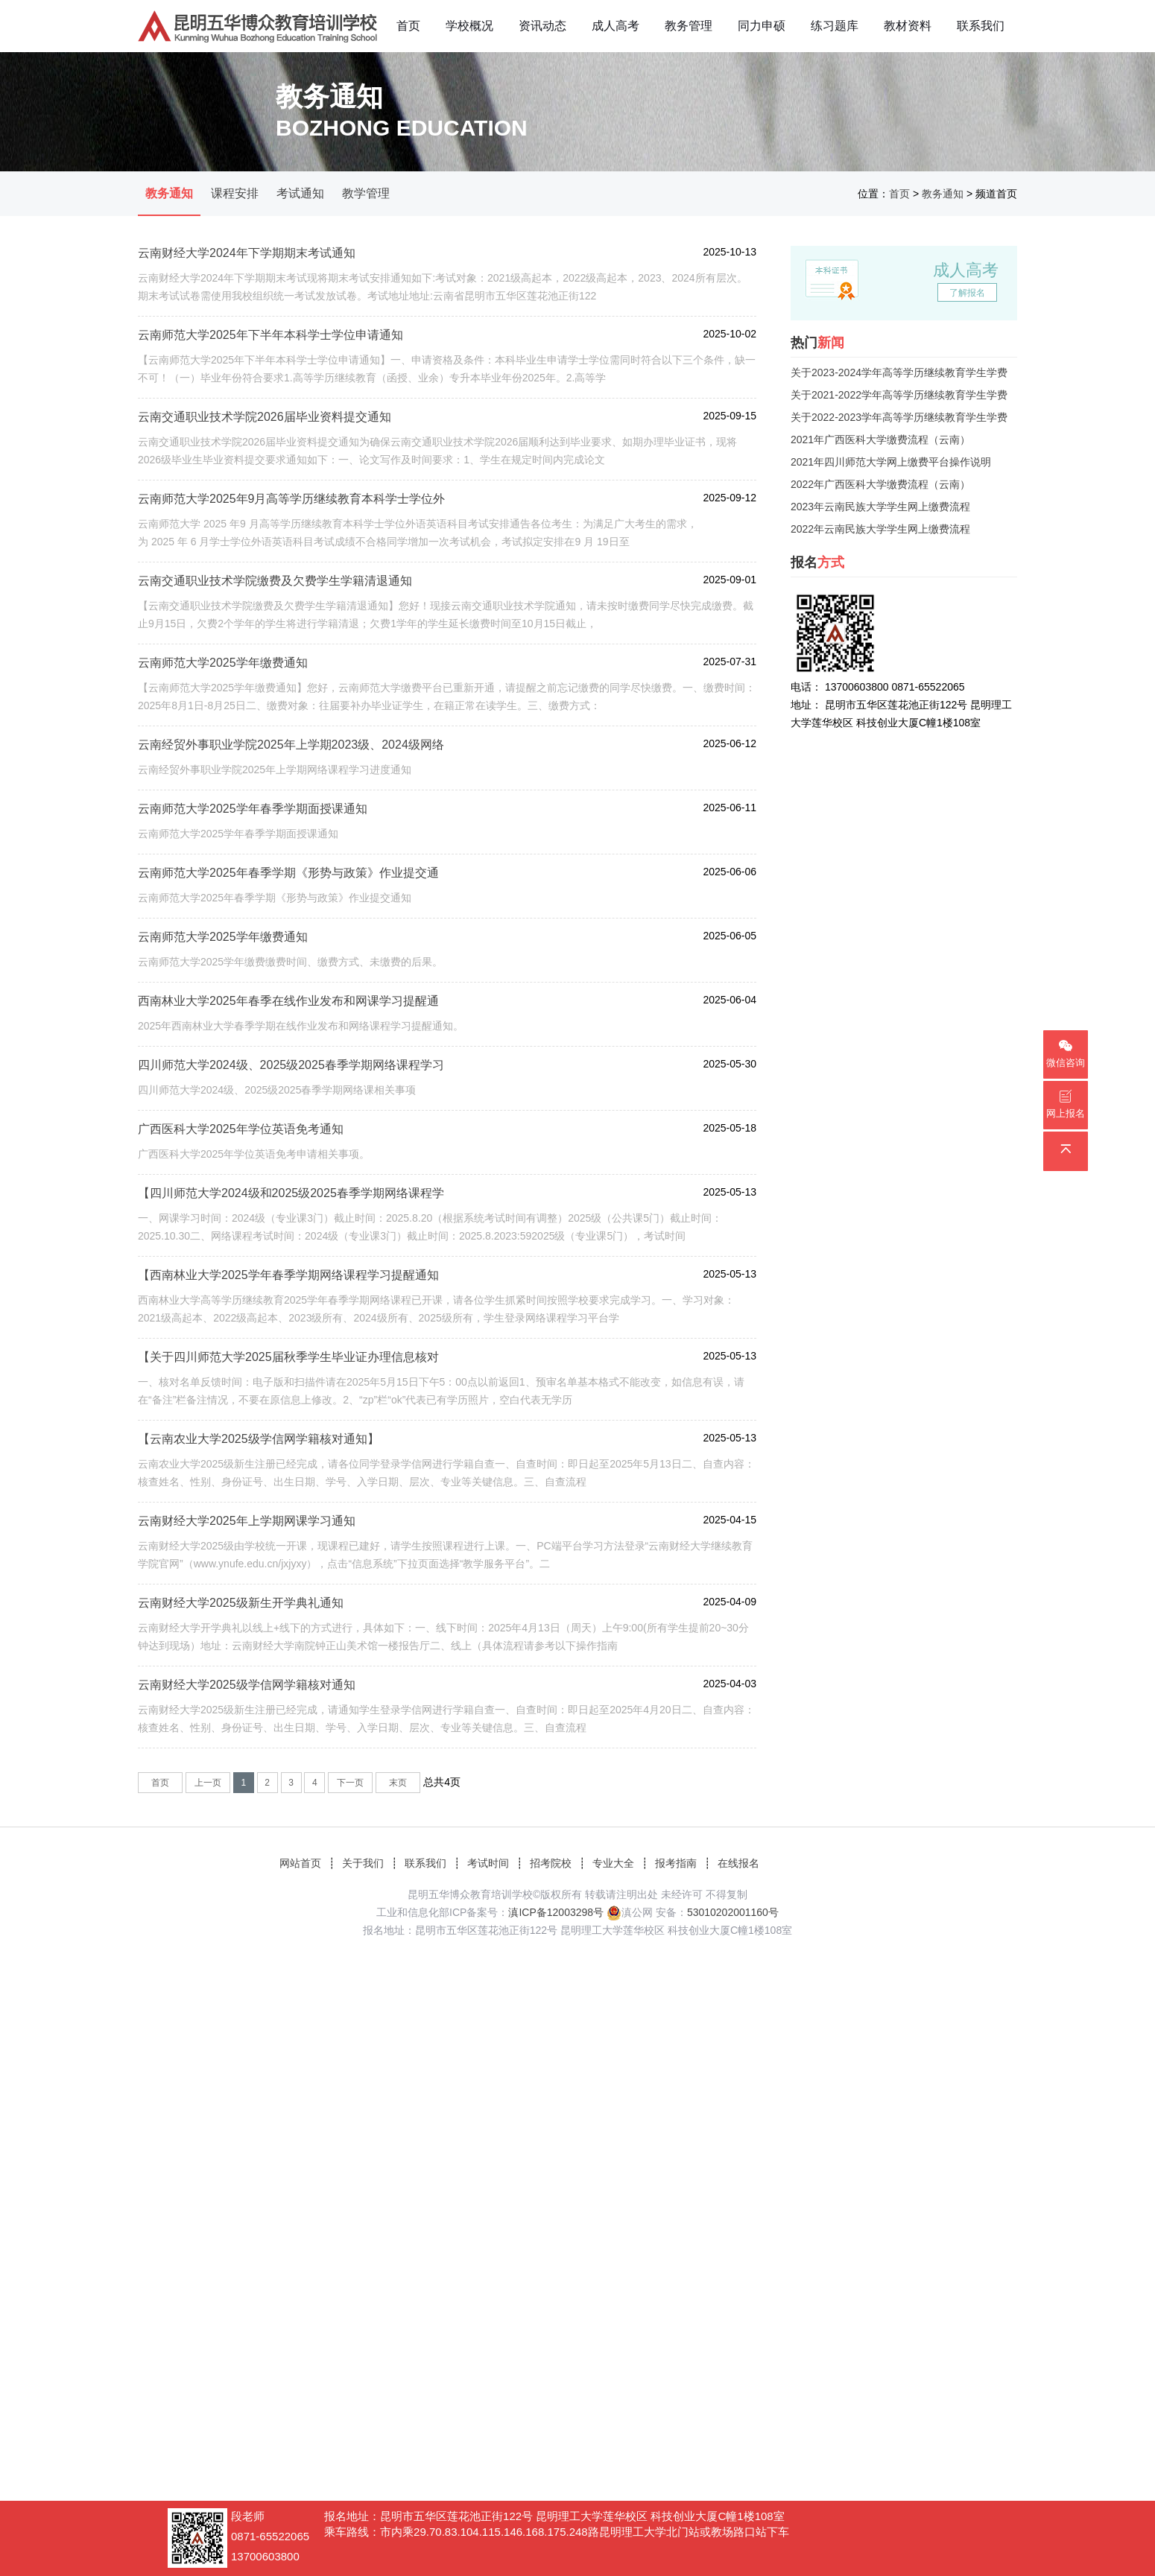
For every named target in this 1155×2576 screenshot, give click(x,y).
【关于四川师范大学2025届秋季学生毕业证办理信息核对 (288, 1357)
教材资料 (907, 25)
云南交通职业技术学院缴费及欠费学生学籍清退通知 (275, 580)
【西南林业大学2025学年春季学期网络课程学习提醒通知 (288, 1275)
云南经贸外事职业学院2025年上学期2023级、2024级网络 (291, 744)
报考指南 (676, 1863)
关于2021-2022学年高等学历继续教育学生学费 (899, 395)
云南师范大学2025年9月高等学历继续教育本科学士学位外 (292, 498)
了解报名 (967, 293)
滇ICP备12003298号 (556, 1912)
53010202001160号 (733, 1912)
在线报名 (738, 1863)
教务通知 (169, 193)
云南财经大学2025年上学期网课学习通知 (246, 1520)
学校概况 (469, 25)
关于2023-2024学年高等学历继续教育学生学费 (899, 372)
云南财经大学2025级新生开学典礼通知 (241, 1602)
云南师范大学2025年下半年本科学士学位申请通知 (270, 335)
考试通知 (300, 193)
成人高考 (615, 25)
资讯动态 (542, 25)
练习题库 (834, 25)
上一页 (207, 1782)
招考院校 (551, 1863)
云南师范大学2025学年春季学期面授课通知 (252, 808)
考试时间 (488, 1863)
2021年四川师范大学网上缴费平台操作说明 (891, 462)
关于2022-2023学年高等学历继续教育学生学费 (899, 417)
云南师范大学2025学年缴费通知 (223, 662)
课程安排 (235, 193)
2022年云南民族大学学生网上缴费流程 (880, 529)
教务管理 (688, 25)
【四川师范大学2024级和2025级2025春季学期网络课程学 (291, 1193)
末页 (398, 1782)
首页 (408, 25)
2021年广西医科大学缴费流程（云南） (880, 439)
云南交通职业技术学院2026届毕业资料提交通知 (264, 416)
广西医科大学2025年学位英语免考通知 (241, 1129)
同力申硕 (761, 25)
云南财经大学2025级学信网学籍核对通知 (246, 1684)
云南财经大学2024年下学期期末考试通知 (246, 253)
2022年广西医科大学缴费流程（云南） (880, 484)
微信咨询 (1065, 1053)
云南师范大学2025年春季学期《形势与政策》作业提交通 (288, 872)
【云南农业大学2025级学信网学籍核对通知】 (258, 1439)
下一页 (350, 1782)
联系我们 (980, 25)
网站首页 (300, 1863)
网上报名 (1065, 1104)
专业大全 (613, 1863)
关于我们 (363, 1863)
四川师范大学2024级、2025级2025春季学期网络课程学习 (291, 1065)
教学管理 (366, 193)
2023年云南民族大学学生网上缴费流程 (880, 507)
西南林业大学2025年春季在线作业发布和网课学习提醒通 (288, 1000)
